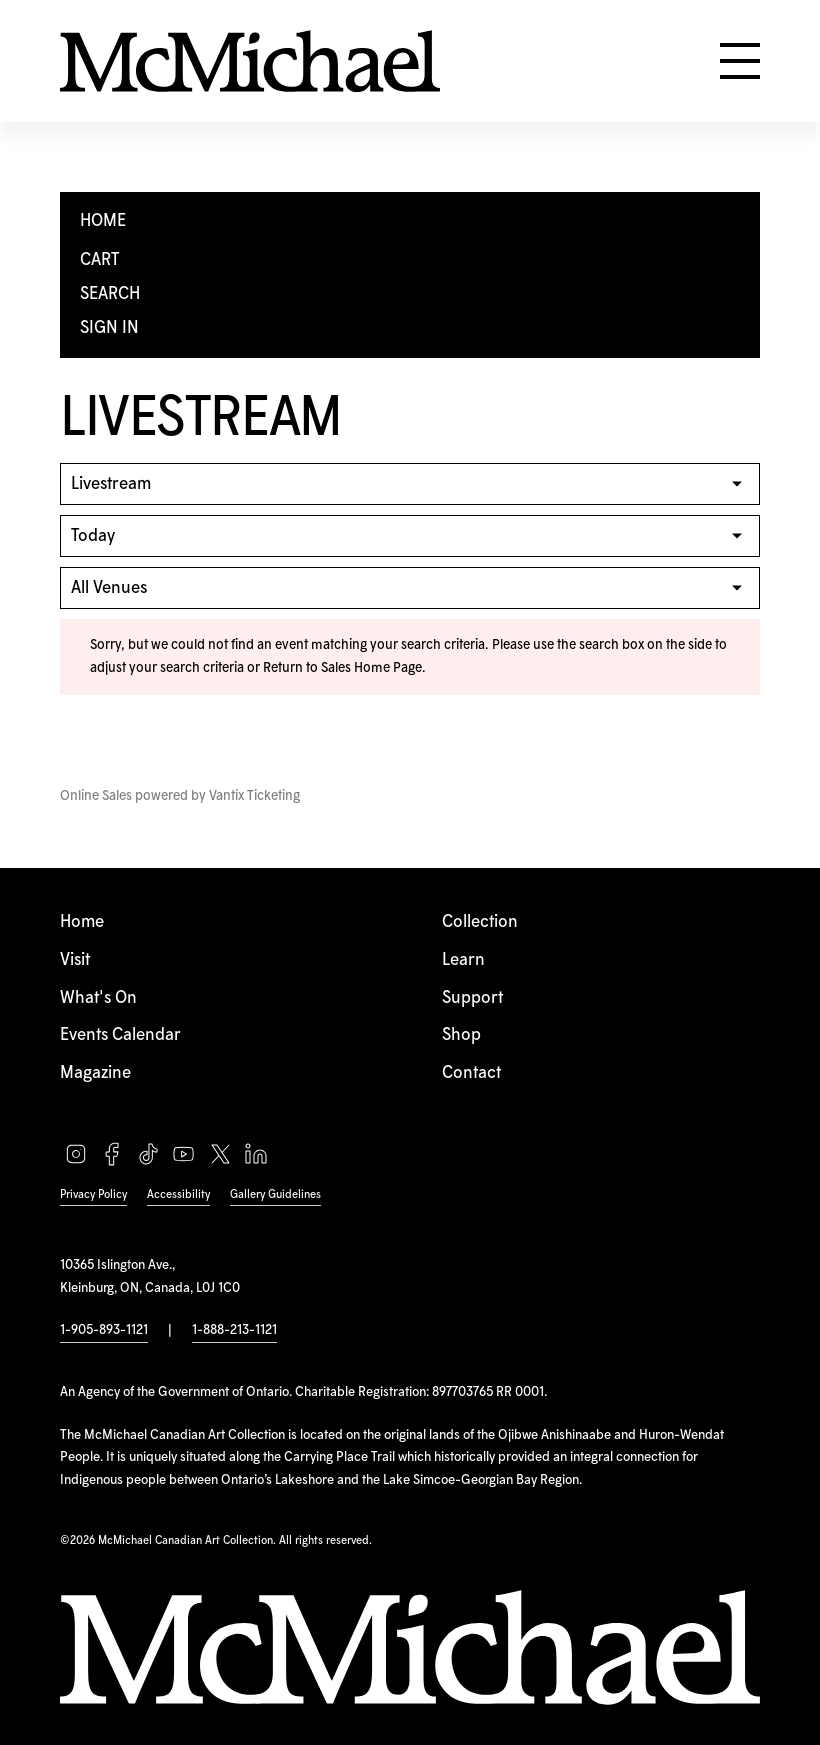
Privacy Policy (93, 1194)
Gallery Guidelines (275, 1194)
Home (82, 922)
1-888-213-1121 (234, 1330)
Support (472, 998)
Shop (461, 1035)
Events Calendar (120, 1035)
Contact (471, 1073)
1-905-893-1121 (104, 1330)
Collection (480, 922)
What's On (98, 998)
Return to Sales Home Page (342, 668)
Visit (75, 960)
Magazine (95, 1073)
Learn (463, 960)
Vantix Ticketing (254, 796)
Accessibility (178, 1194)
